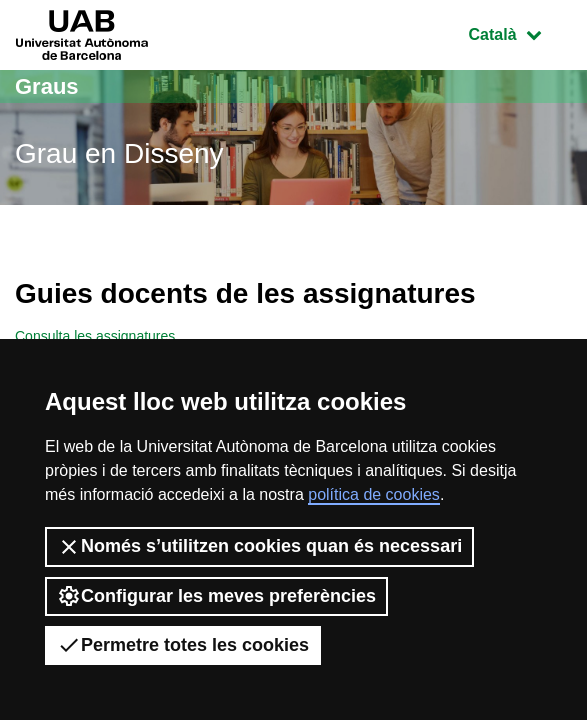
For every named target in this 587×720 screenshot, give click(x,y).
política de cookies (374, 494)
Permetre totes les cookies (183, 645)
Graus (47, 86)
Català (520, 32)
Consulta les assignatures (95, 336)
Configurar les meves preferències (216, 596)
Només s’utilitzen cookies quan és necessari (259, 547)
